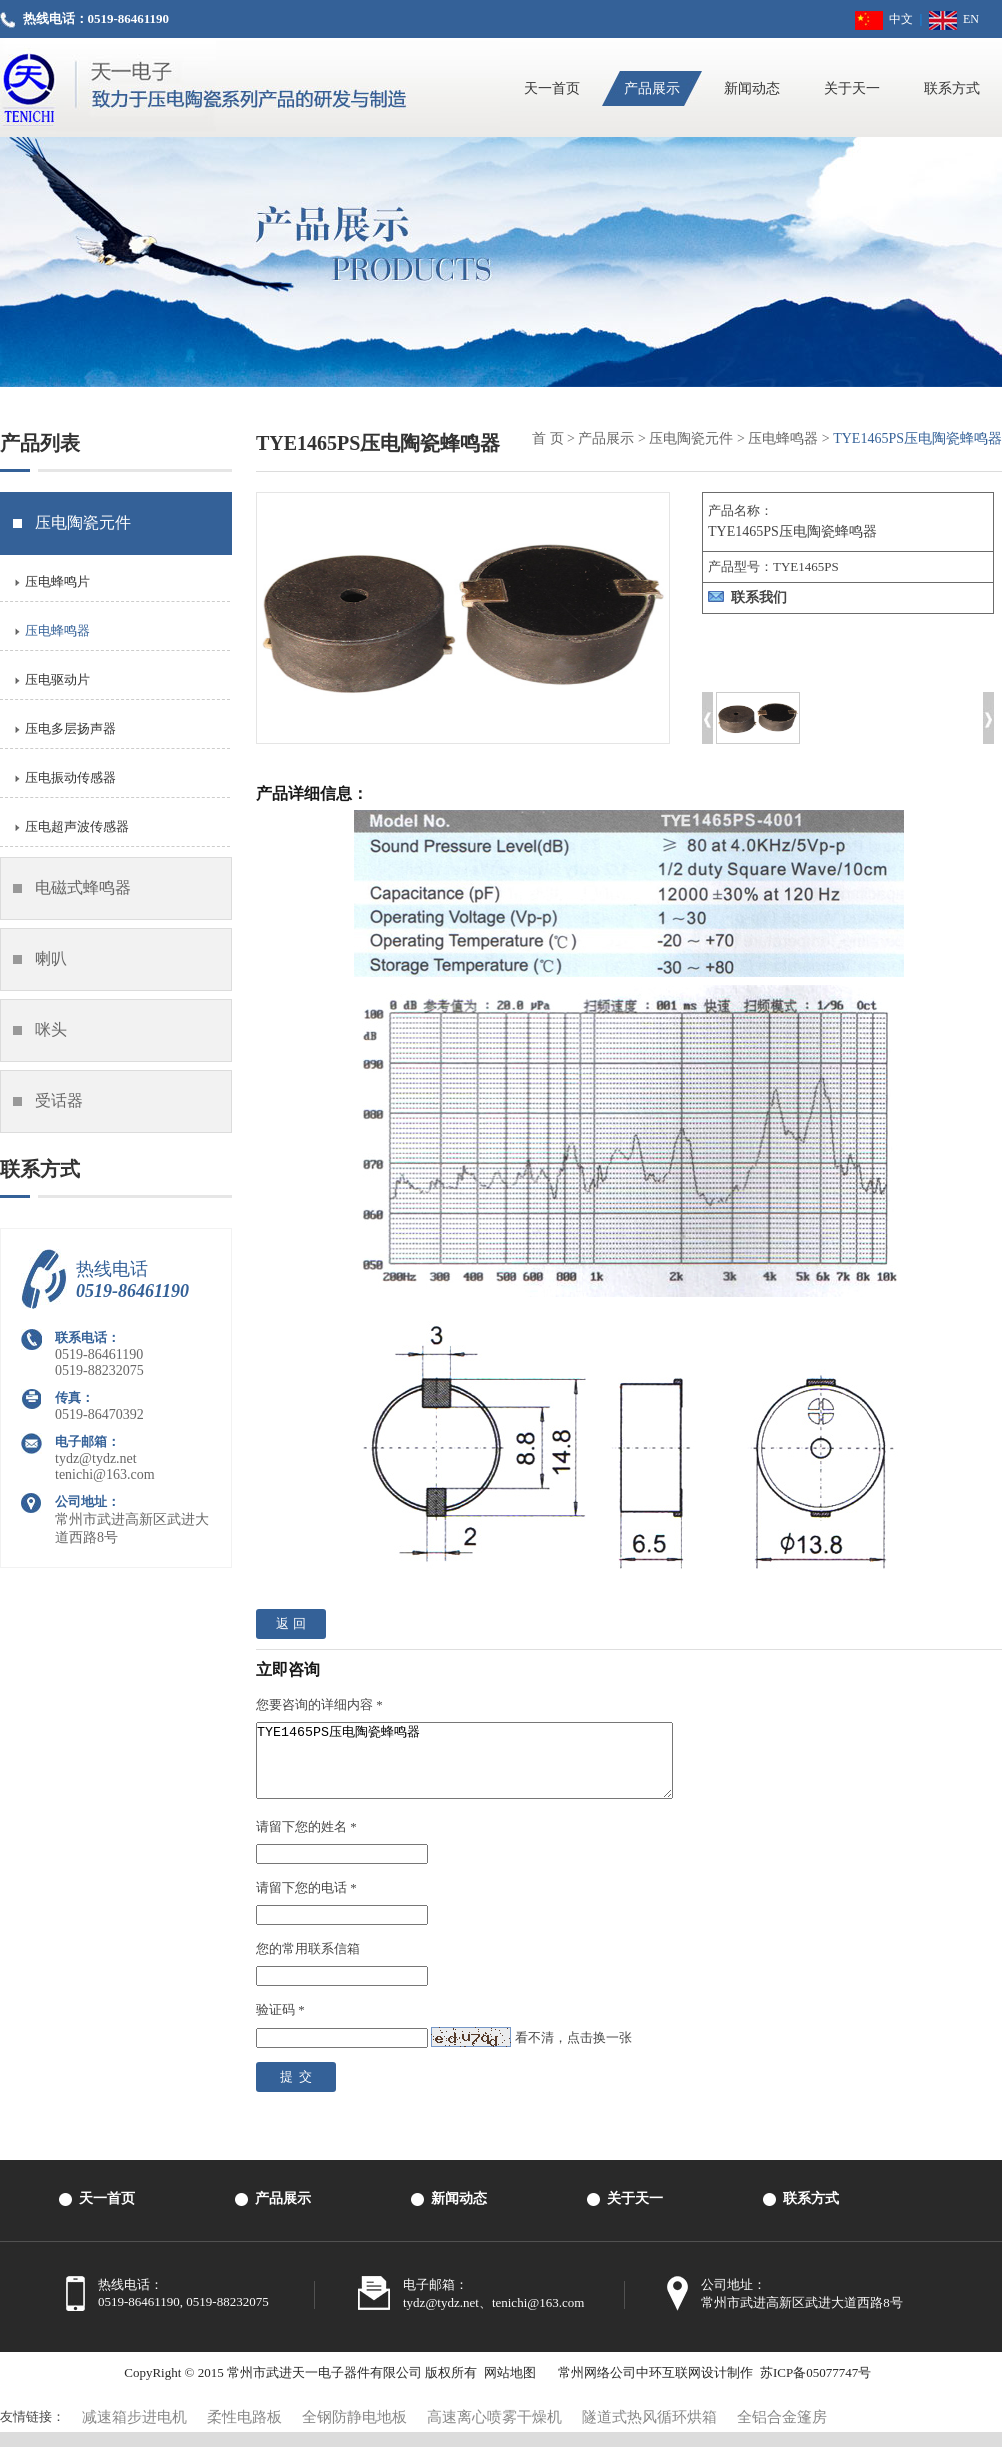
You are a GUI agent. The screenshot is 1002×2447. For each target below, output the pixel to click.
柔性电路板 (244, 2432)
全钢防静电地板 (354, 2432)
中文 (884, 19)
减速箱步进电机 (134, 2432)
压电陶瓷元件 (691, 438)
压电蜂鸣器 (783, 438)
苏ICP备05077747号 (815, 2387)
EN (954, 19)
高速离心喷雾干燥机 (494, 2432)
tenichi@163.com (105, 1474)
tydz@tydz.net (96, 1458)
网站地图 (510, 2387)
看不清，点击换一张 (573, 2052)
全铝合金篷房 (782, 2432)
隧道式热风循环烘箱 (649, 2432)
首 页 (548, 438)
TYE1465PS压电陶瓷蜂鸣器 (489, 1768)
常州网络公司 (597, 2387)
